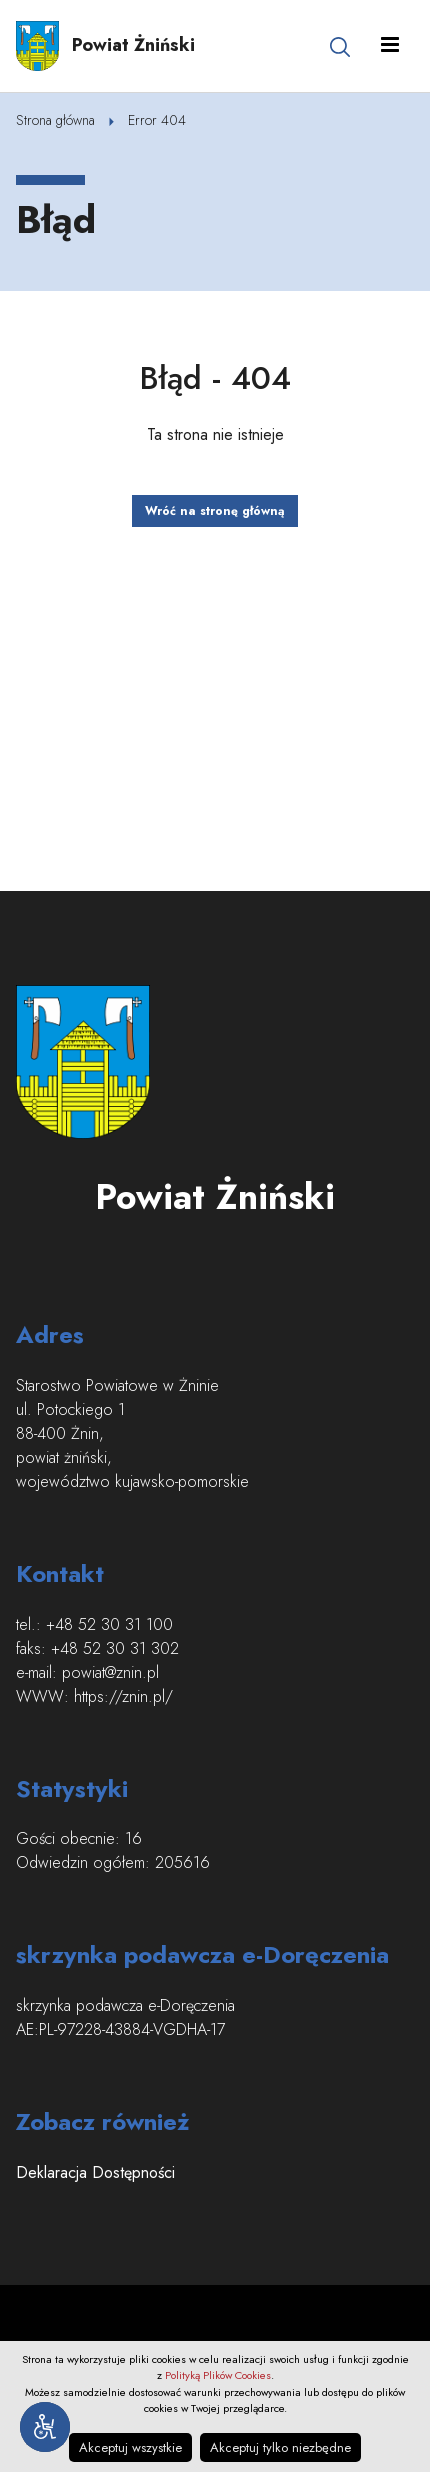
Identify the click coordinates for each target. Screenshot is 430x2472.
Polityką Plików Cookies (218, 2375)
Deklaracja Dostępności (95, 2172)
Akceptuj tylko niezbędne (280, 2447)
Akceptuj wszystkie (130, 2447)
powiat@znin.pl (110, 1672)
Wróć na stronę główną (215, 511)
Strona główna (55, 120)
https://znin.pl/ (123, 1696)
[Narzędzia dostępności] (45, 2427)
